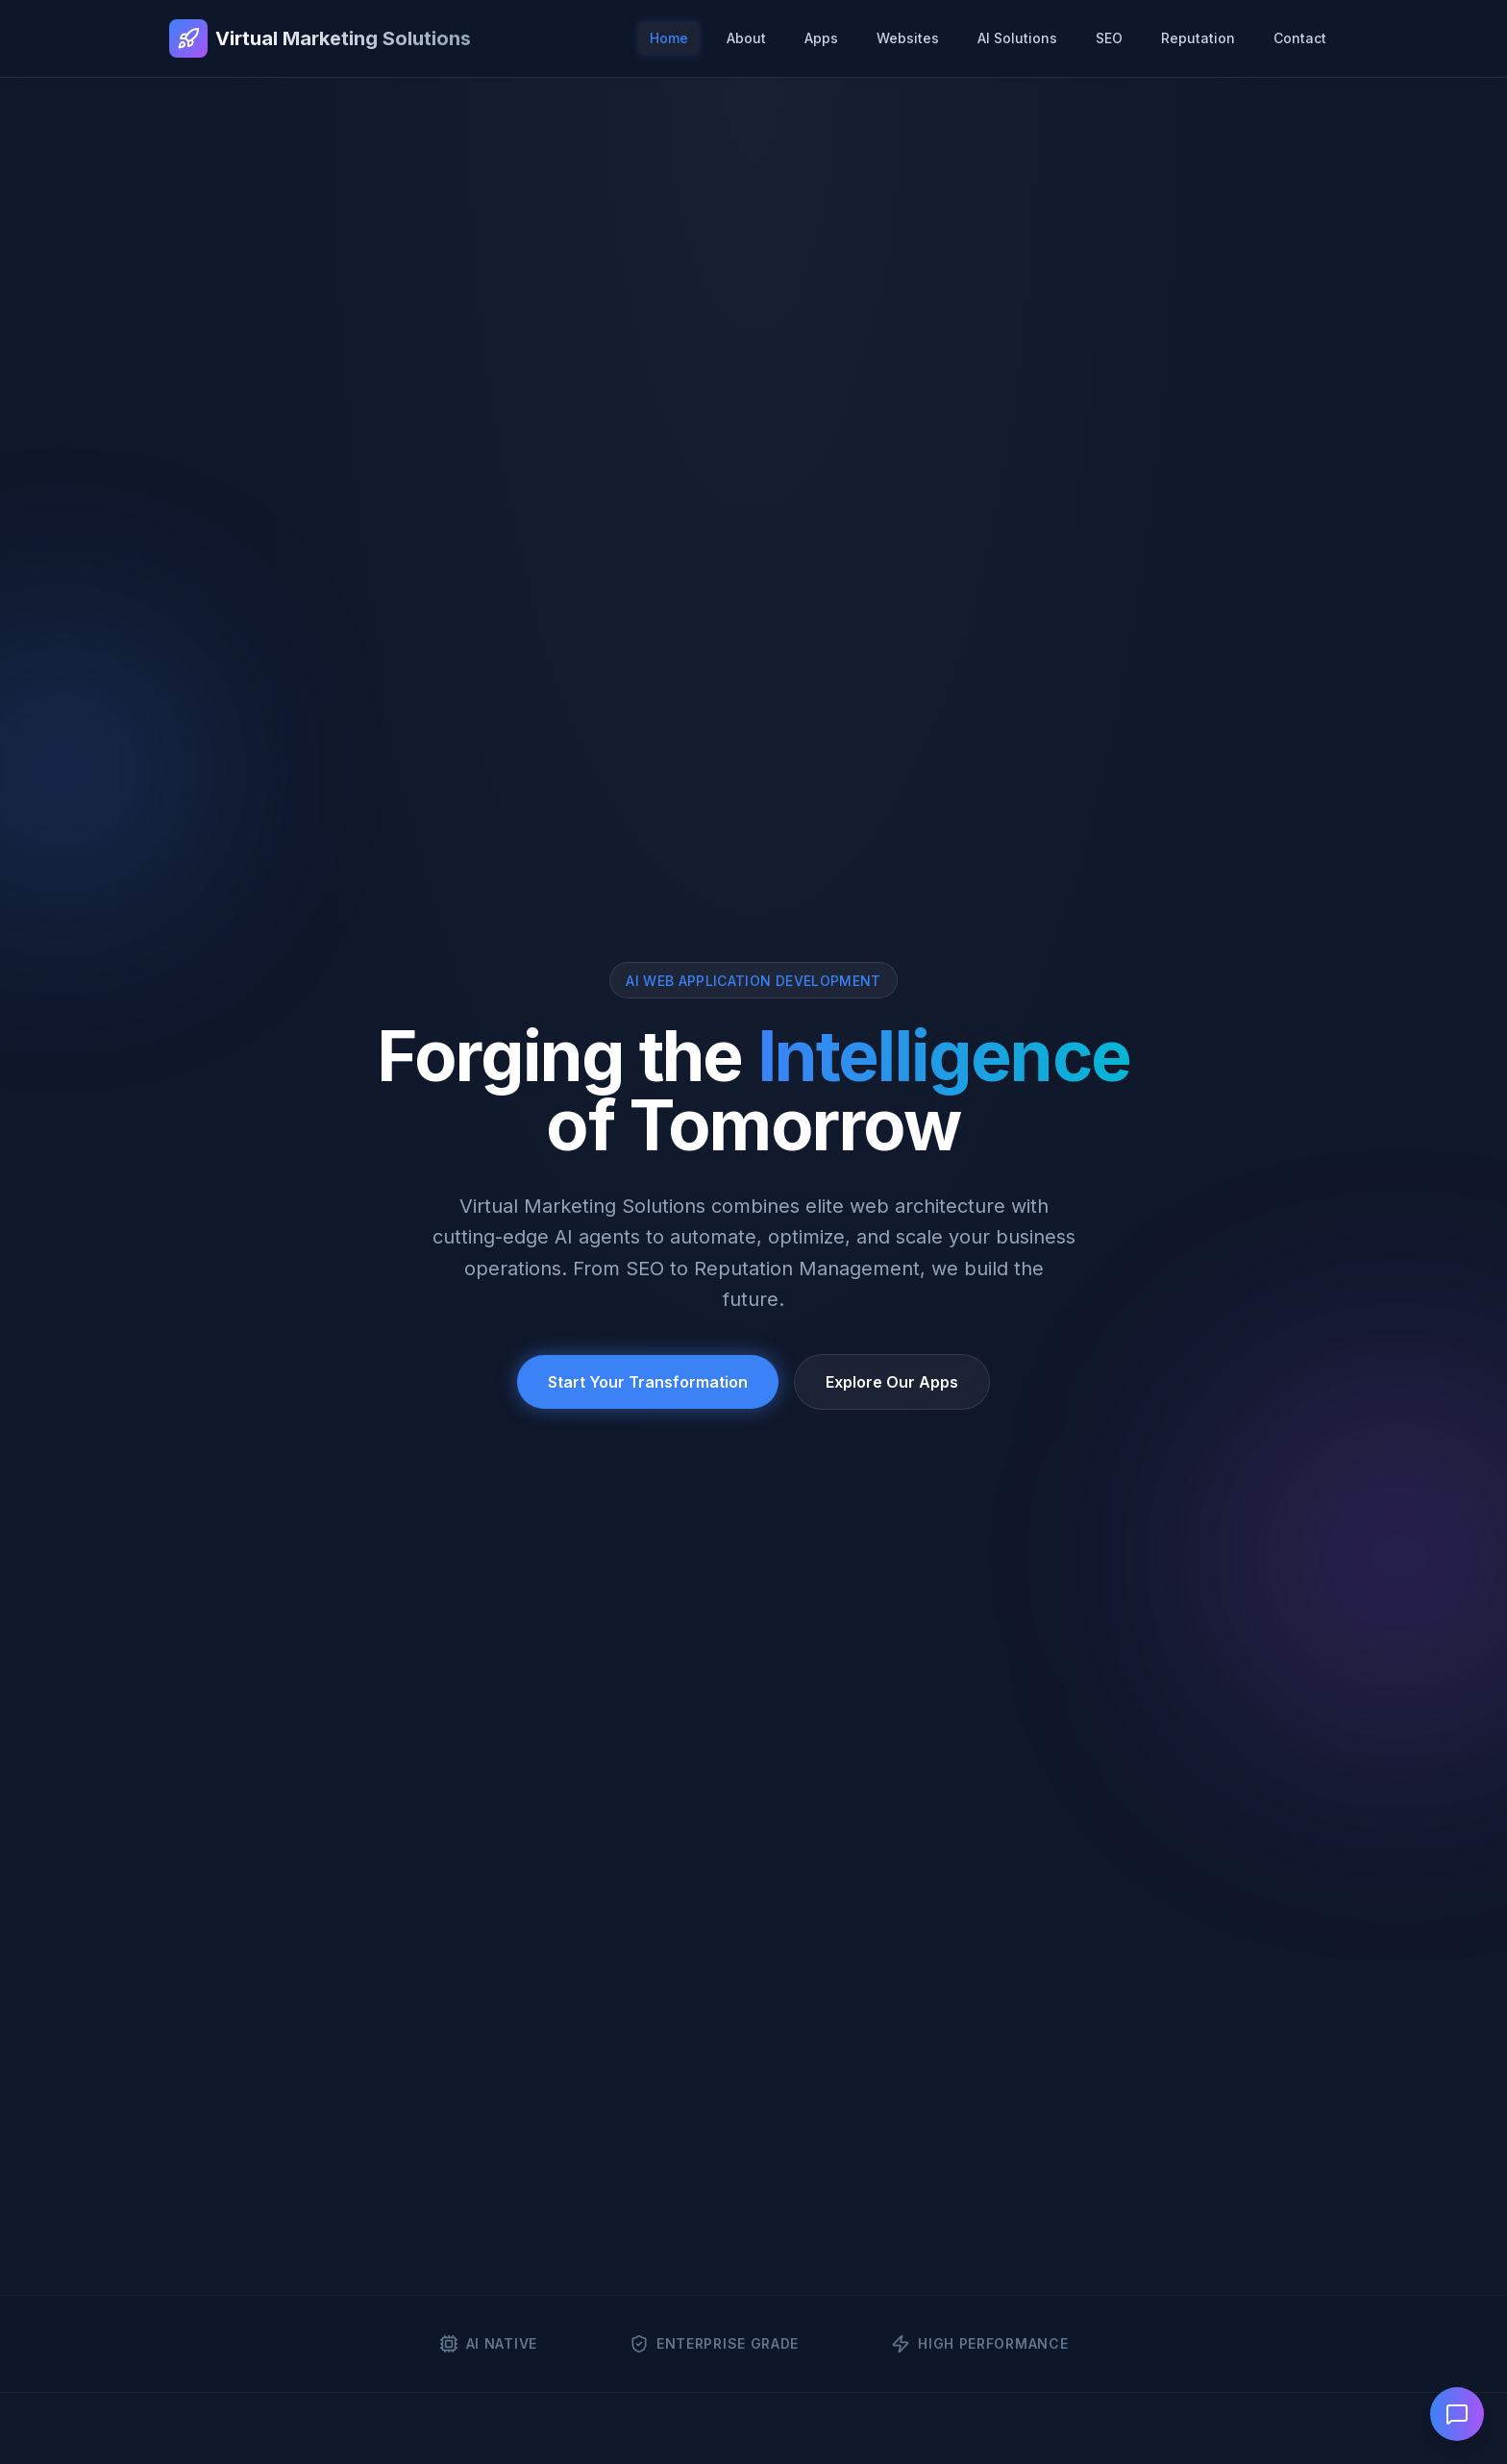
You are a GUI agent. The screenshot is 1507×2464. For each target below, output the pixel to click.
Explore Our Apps (892, 1382)
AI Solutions (1017, 38)
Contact (1299, 38)
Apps (821, 38)
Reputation (1198, 38)
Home (669, 38)
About (746, 38)
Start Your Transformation (648, 1382)
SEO (1109, 38)
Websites (908, 38)
